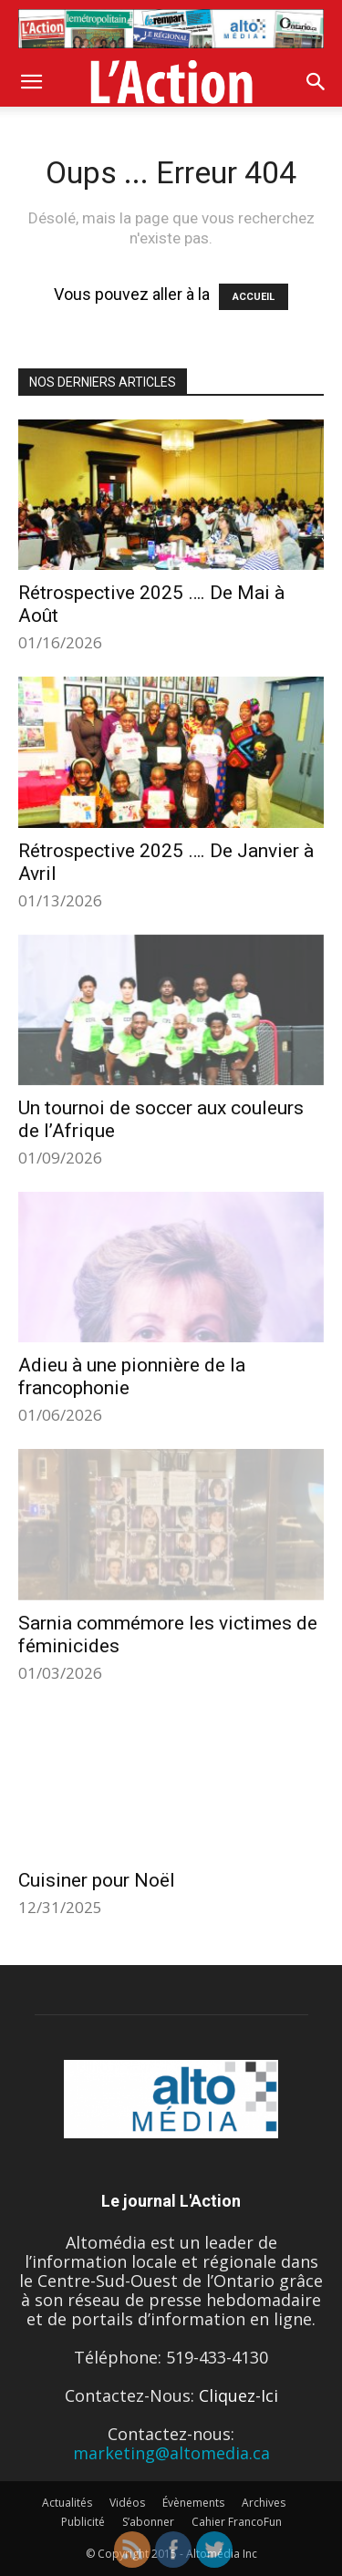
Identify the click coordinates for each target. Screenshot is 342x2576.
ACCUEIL (254, 297)
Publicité (83, 2521)
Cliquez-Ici (238, 2395)
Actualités (67, 2502)
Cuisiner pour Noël (96, 1880)
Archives (263, 2502)
